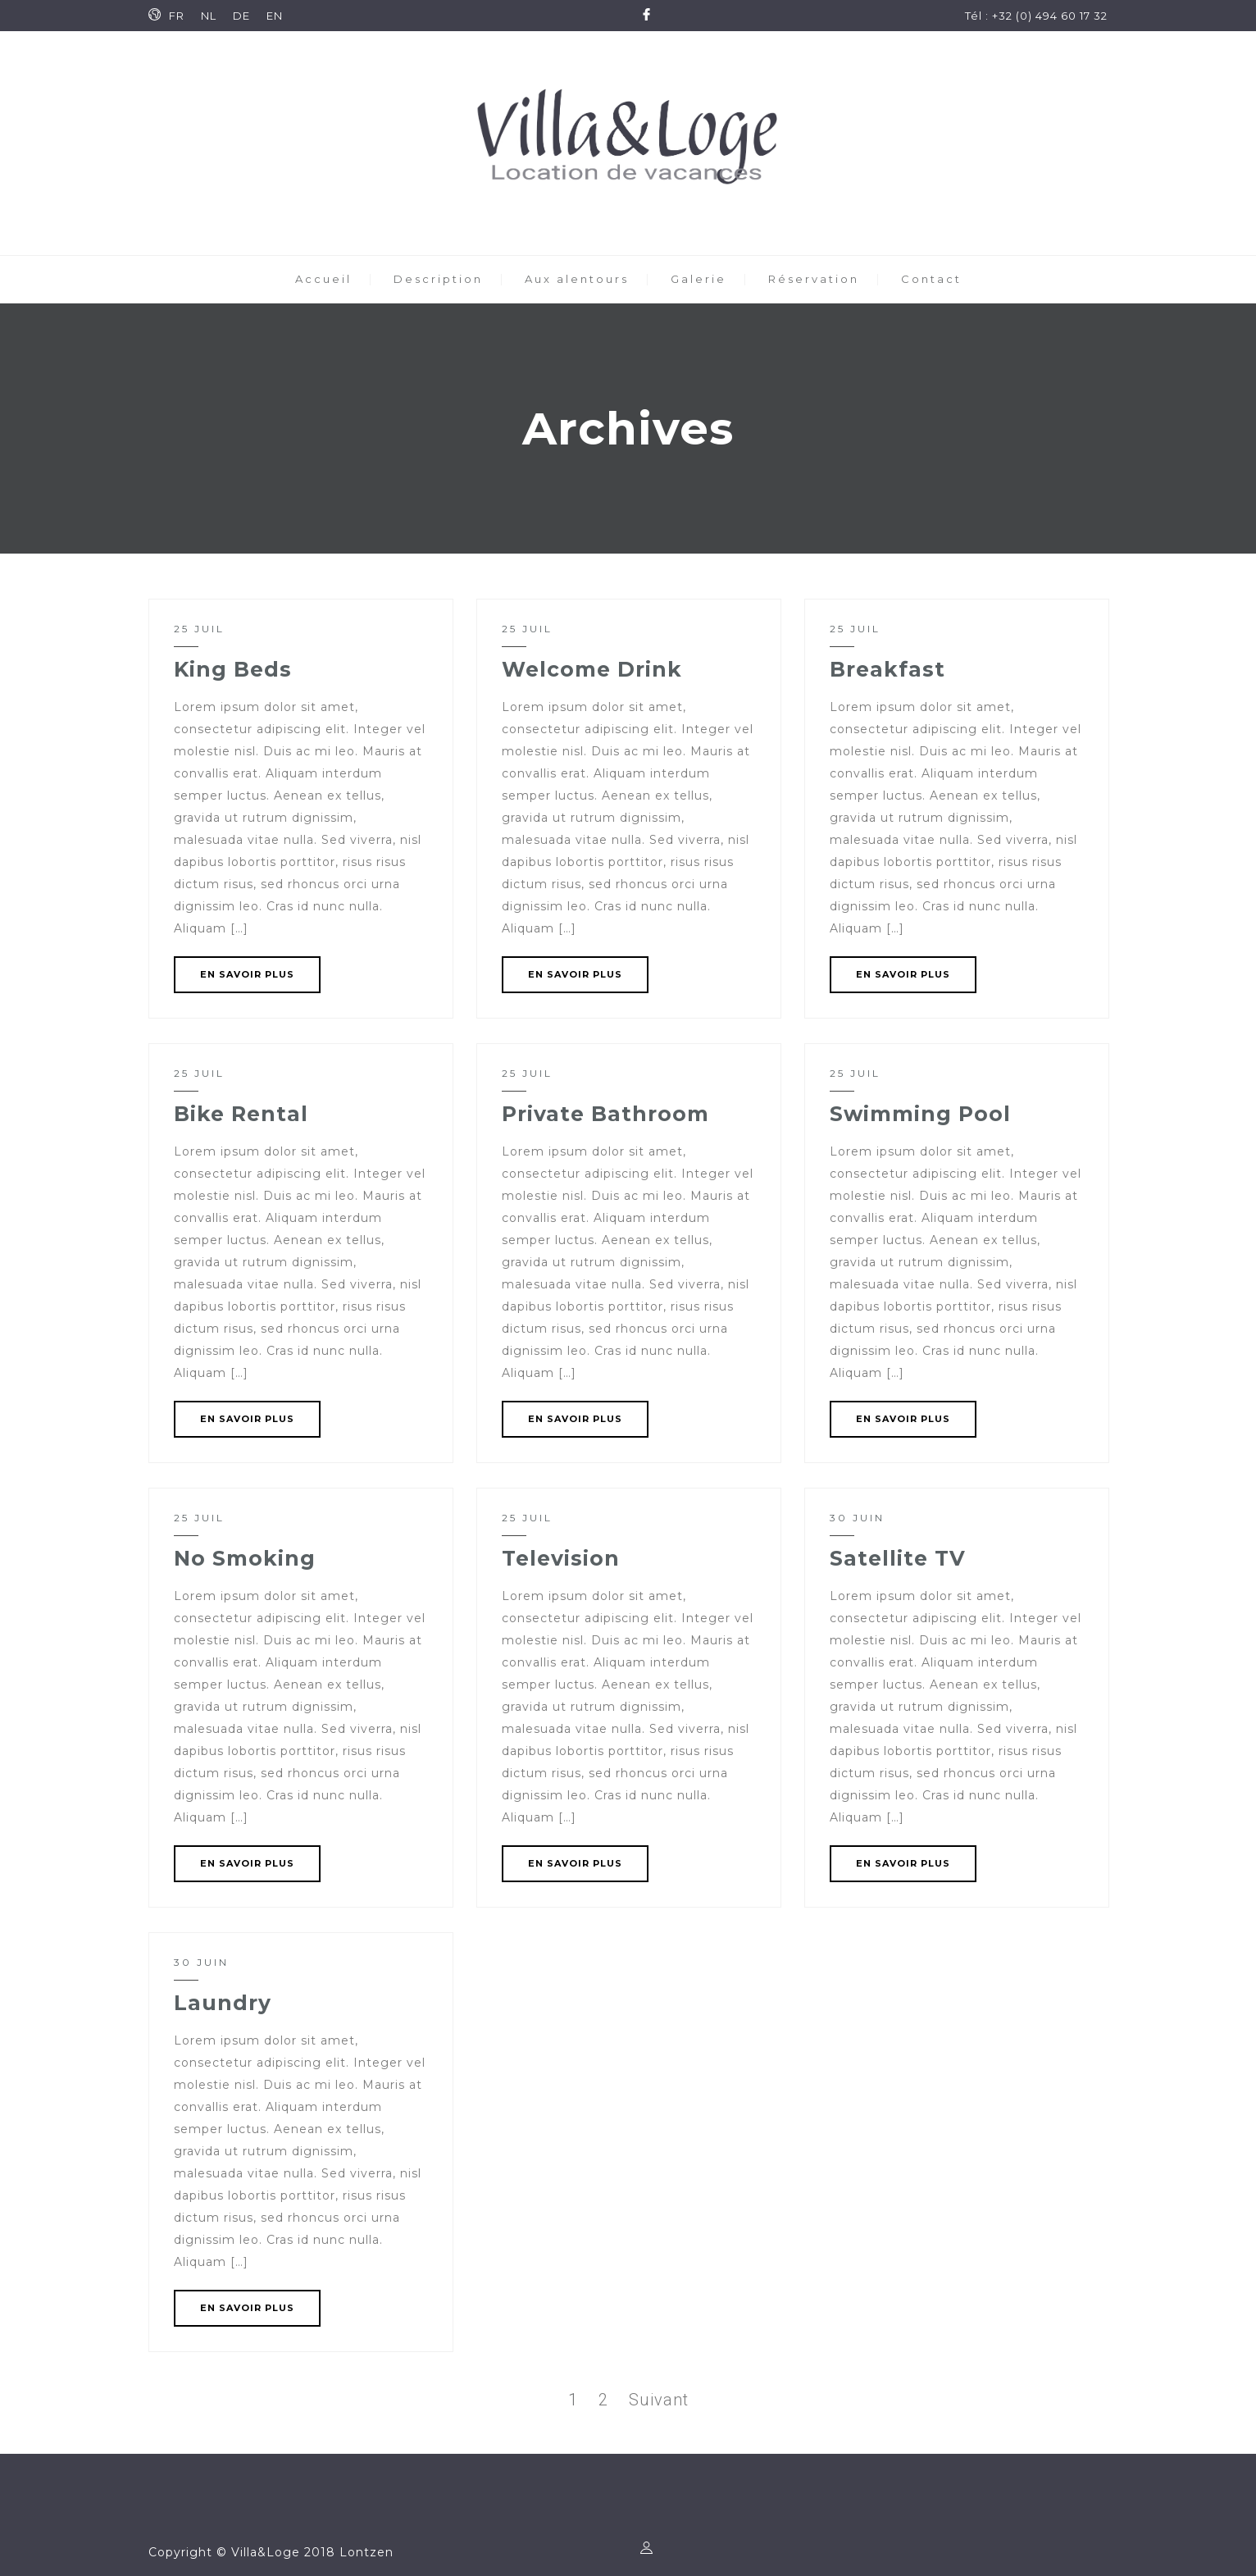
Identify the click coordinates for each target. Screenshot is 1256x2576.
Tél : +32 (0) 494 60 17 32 (1036, 15)
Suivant (659, 2400)
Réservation (813, 278)
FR (176, 15)
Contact (931, 278)
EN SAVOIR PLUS (247, 974)
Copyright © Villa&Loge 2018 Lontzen (271, 2552)
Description (438, 278)
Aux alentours (577, 278)
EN (274, 15)
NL (208, 15)
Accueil (323, 278)
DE (241, 15)
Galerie (698, 278)
